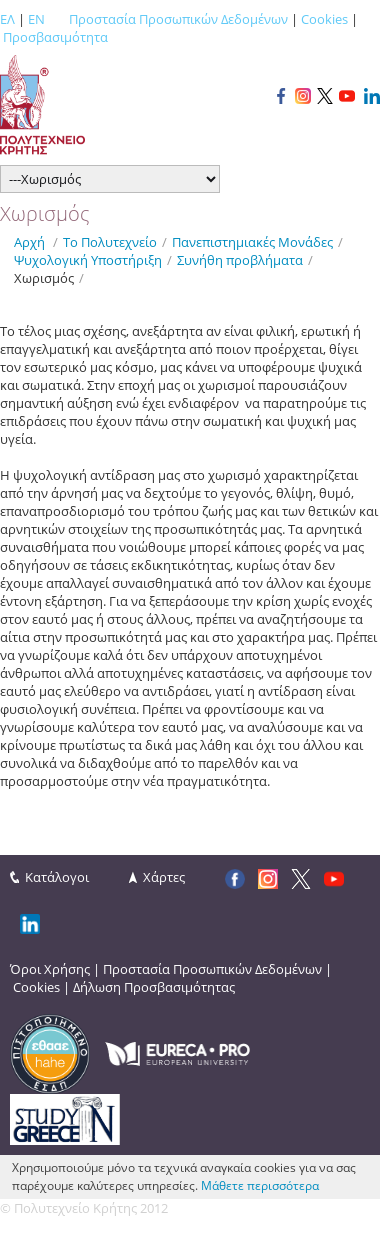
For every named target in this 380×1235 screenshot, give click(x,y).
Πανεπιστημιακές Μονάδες (252, 242)
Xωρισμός (44, 278)
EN (36, 19)
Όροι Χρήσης (50, 969)
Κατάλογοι (57, 877)
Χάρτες (164, 877)
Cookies (324, 19)
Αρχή (29, 242)
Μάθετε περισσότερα (260, 1185)
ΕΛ (7, 19)
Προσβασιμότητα (55, 37)
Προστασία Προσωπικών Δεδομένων (178, 19)
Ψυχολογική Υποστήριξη (88, 260)
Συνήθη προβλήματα (240, 260)
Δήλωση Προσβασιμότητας (154, 987)
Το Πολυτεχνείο (110, 242)
